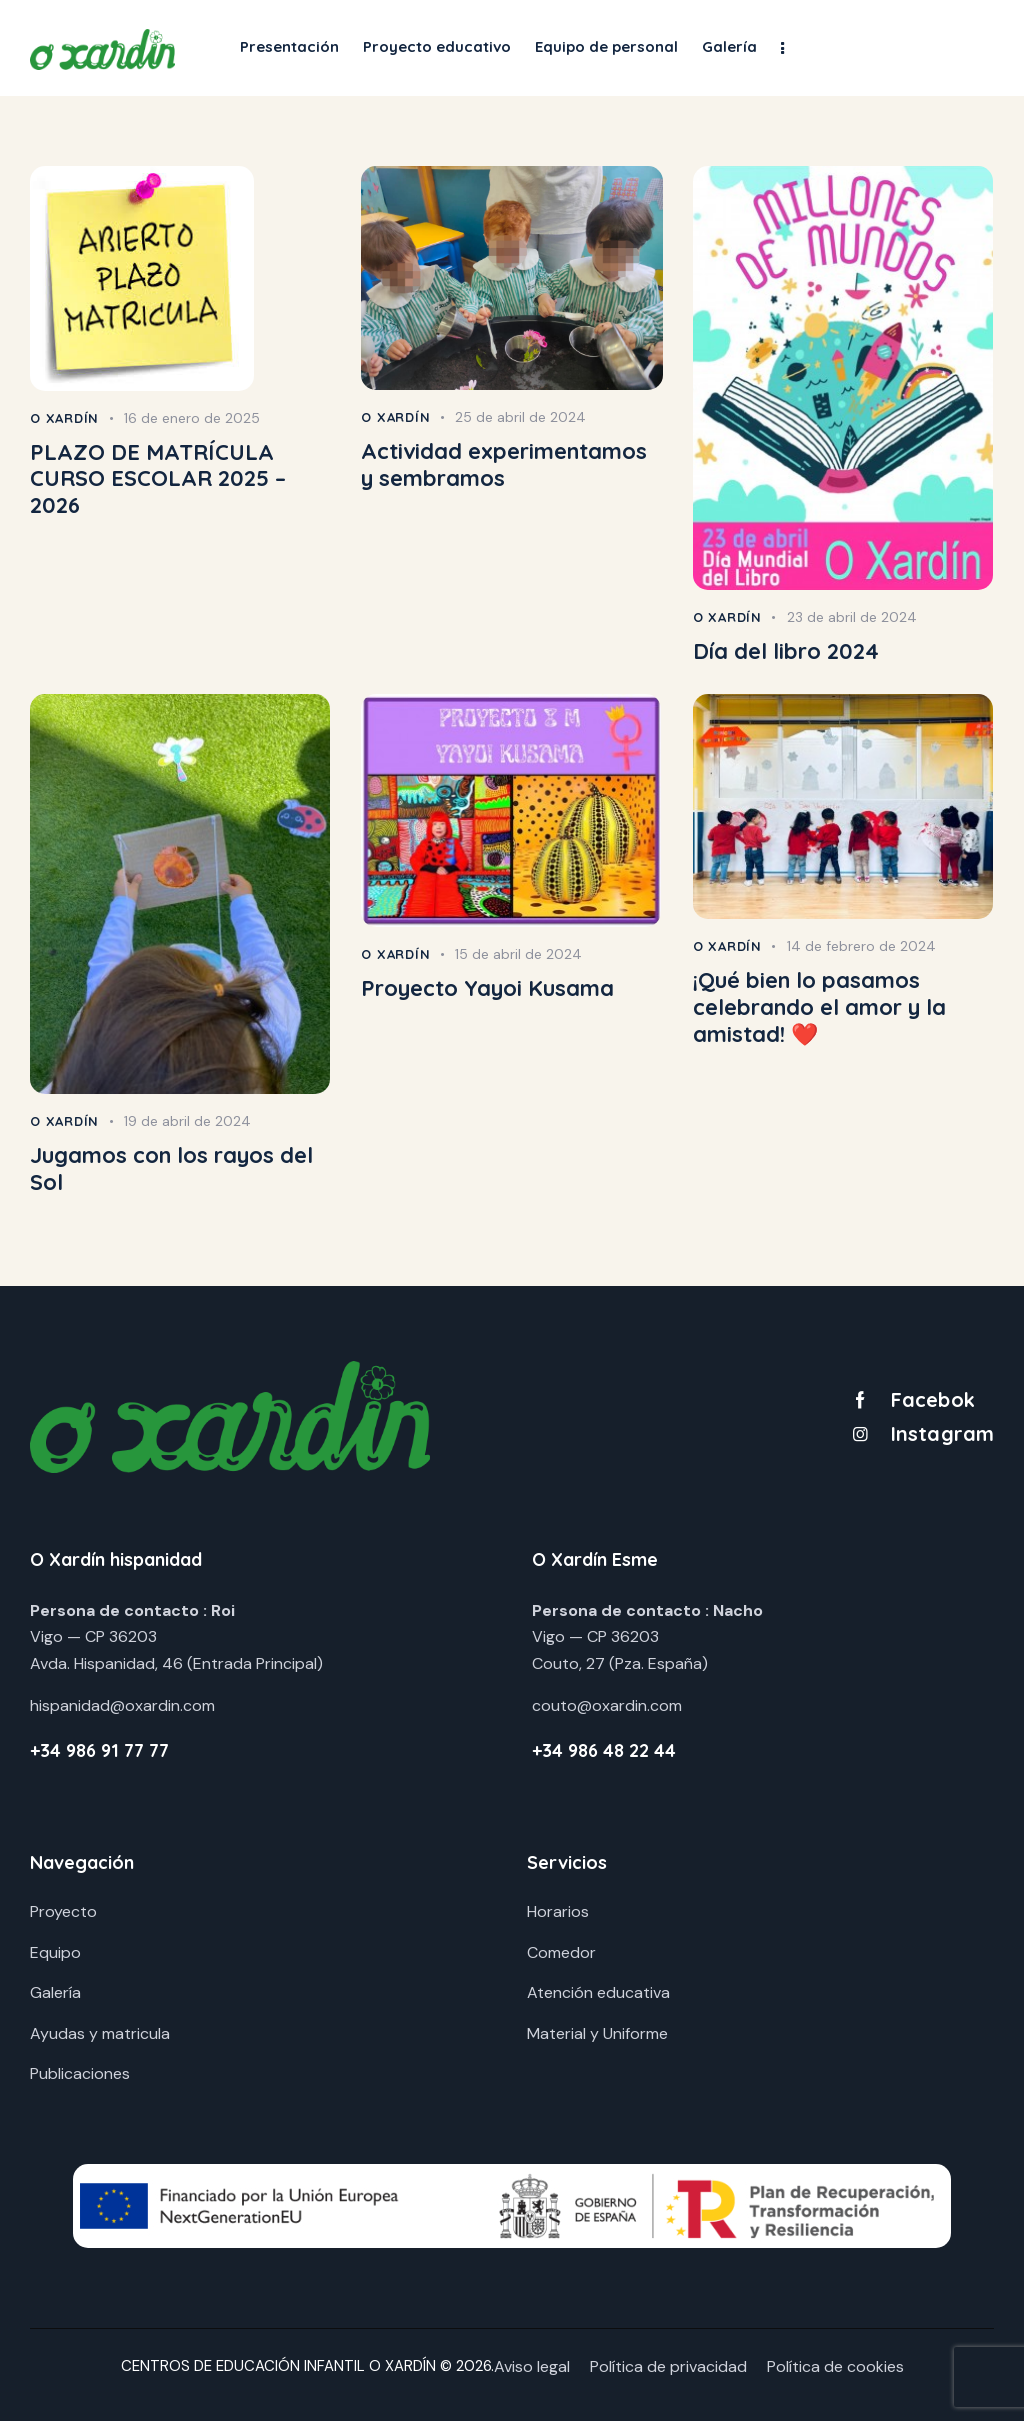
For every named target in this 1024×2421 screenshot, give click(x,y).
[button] (782, 47)
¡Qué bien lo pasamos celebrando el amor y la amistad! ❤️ (819, 1007)
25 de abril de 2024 (520, 417)
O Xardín (64, 418)
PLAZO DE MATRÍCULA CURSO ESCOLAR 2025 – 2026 (158, 479)
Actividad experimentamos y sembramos (504, 464)
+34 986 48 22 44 (604, 1750)
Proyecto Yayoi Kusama (487, 988)
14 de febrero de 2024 (861, 946)
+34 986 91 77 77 (99, 1750)
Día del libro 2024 (786, 651)
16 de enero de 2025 (192, 418)
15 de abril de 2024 (518, 954)
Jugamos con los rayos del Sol (171, 1168)
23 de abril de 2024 (852, 617)
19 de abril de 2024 (187, 1121)
